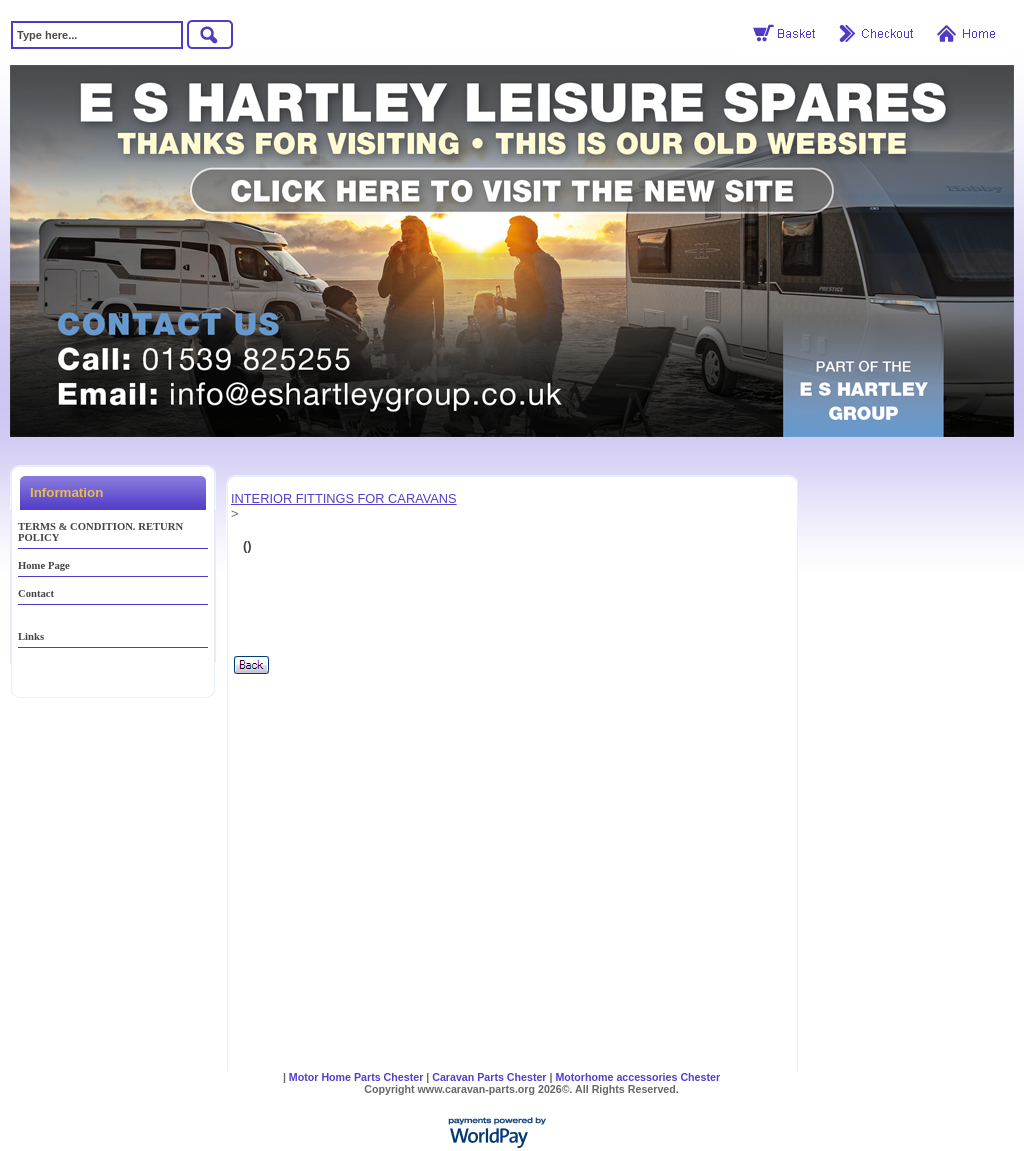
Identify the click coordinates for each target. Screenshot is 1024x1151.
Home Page (44, 565)
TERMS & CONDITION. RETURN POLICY (100, 532)
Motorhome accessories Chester (637, 1077)
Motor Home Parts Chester (356, 1077)
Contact (36, 593)
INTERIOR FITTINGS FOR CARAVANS (344, 498)
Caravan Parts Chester (489, 1077)
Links (31, 636)
